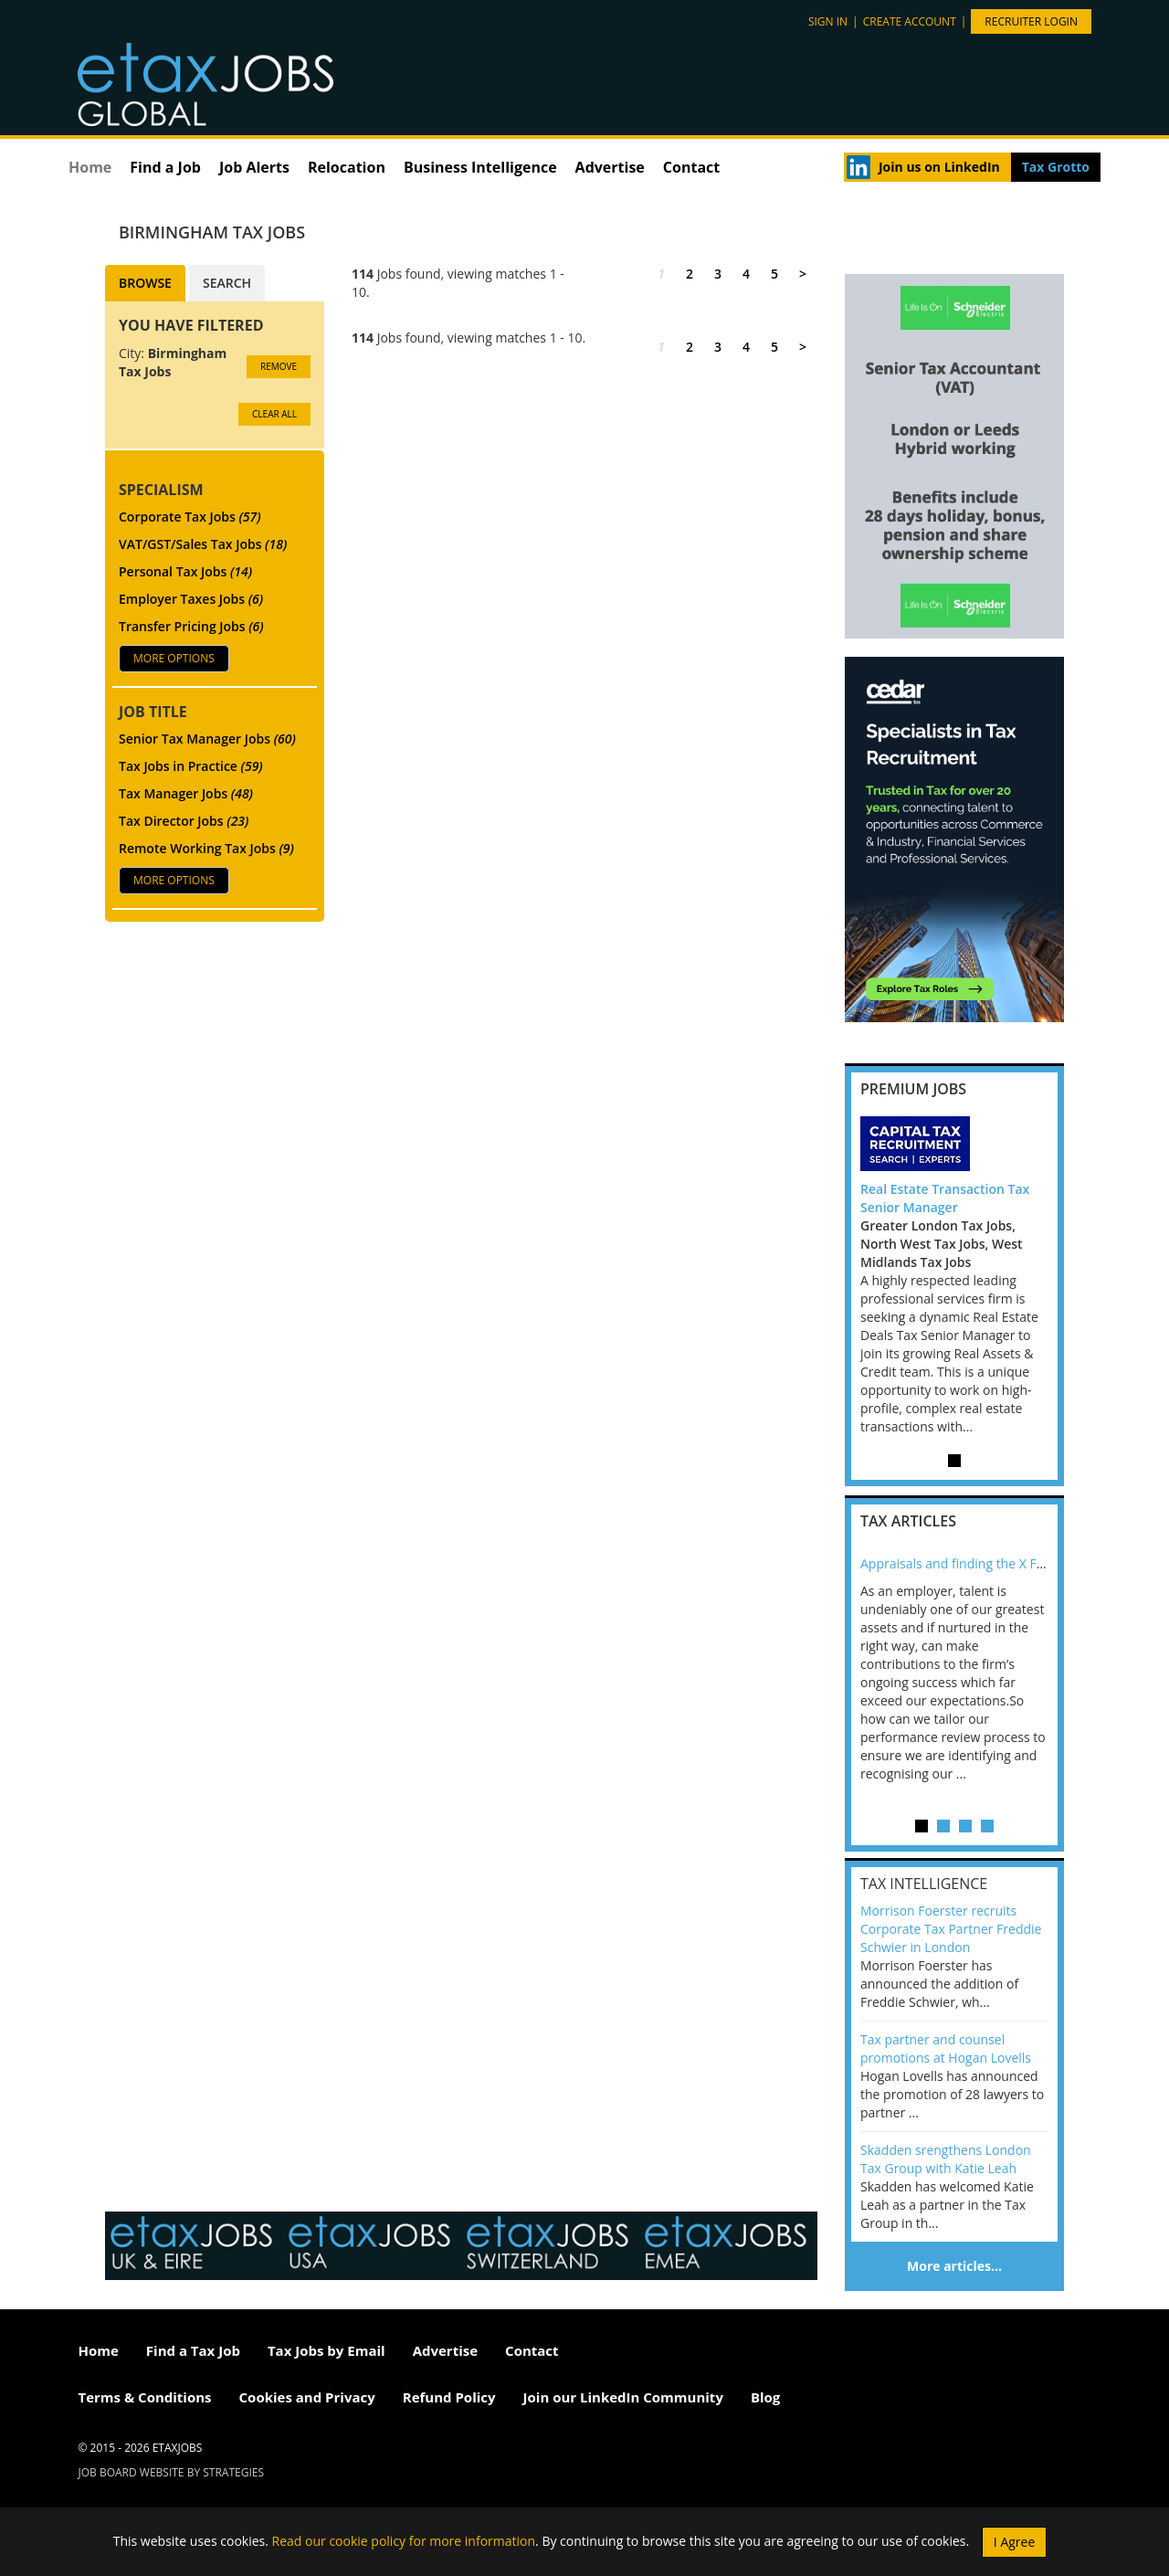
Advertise (610, 167)
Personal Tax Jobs (185, 571)
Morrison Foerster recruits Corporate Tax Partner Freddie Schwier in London (950, 1929)
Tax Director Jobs (183, 820)
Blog (765, 2397)
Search (227, 282)
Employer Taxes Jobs (191, 598)
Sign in (828, 21)
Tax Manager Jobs (186, 793)
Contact (691, 167)
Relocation (346, 167)
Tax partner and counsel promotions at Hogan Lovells (945, 2048)
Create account (909, 21)
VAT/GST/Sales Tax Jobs (203, 544)
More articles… (954, 2266)
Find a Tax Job (193, 2350)
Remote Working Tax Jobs (206, 848)
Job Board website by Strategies (172, 2472)
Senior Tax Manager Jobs (207, 738)
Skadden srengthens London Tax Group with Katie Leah (945, 2159)
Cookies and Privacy (307, 2397)
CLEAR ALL (274, 413)
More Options (174, 658)
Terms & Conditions (145, 2397)
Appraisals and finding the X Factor (963, 1563)
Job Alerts (254, 167)
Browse (145, 282)
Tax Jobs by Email (326, 2350)
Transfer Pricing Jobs (191, 626)
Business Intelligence (480, 167)
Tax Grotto (1056, 166)
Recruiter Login (1031, 21)
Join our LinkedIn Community (623, 2397)
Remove (278, 366)
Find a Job (165, 167)
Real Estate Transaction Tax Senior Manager (944, 1198)
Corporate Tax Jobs (190, 516)
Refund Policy (449, 2397)
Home (89, 167)
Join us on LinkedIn (939, 166)
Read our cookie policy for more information (404, 2540)
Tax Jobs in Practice (191, 766)
